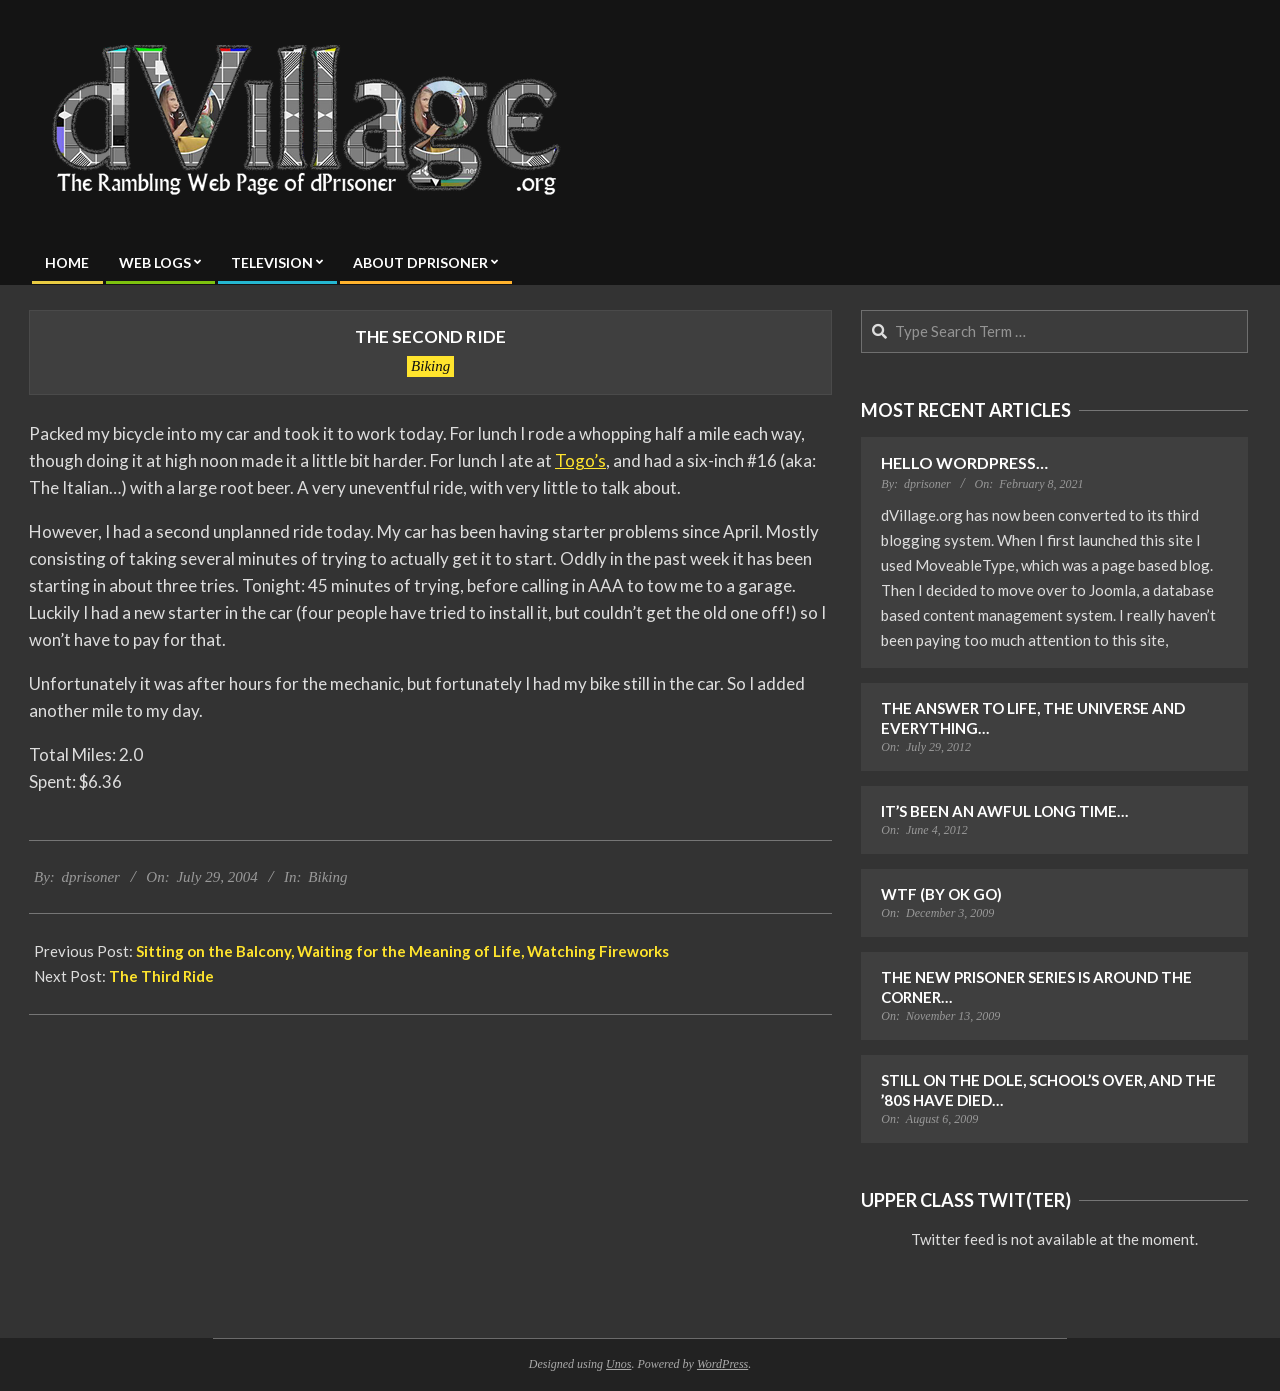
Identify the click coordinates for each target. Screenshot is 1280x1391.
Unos (618, 1364)
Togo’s (580, 460)
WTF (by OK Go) (941, 894)
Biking (430, 366)
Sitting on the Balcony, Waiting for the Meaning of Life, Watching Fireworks (402, 951)
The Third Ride (161, 976)
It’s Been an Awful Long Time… (1004, 811)
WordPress (722, 1364)
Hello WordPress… (964, 462)
